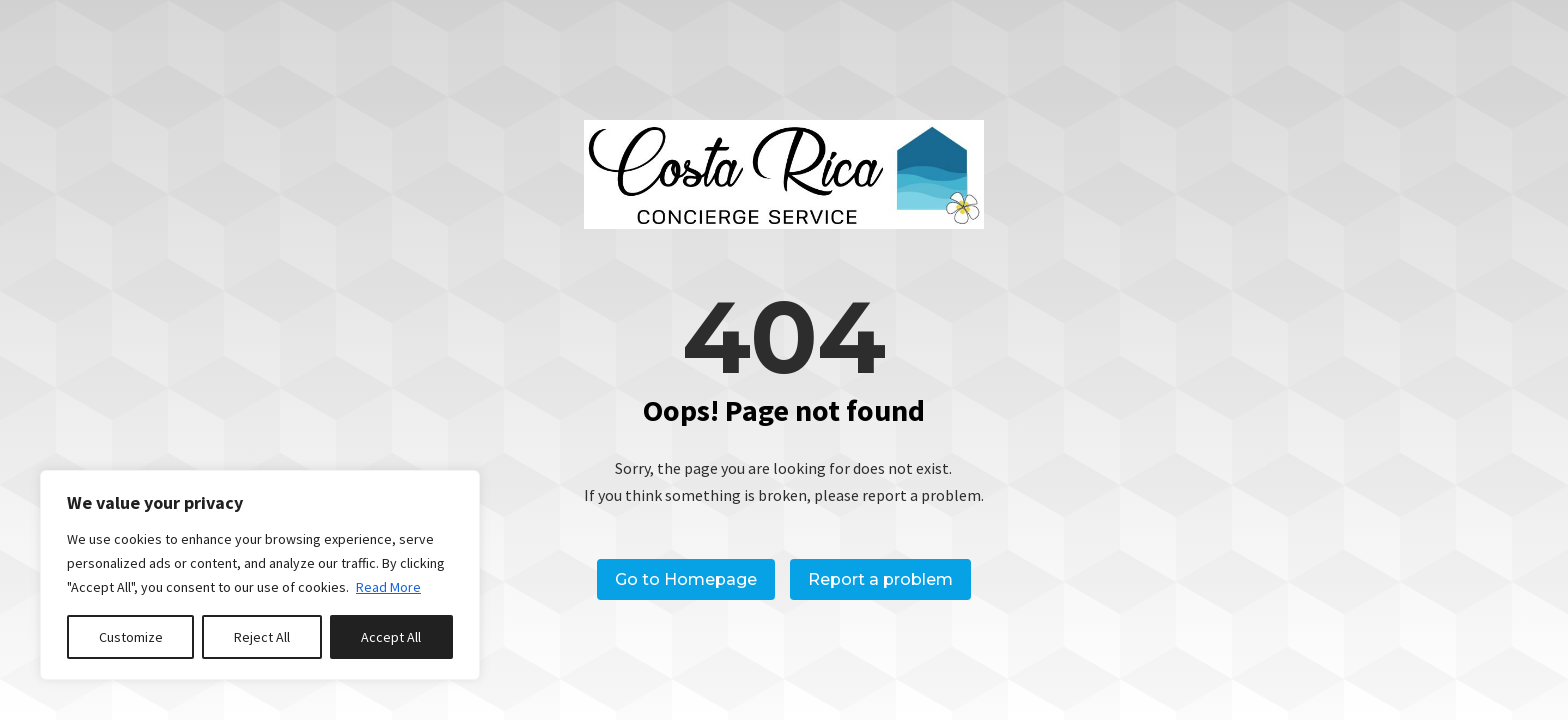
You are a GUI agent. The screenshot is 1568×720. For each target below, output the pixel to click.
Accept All (391, 637)
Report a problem (880, 579)
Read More (388, 587)
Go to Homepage (686, 579)
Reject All (262, 637)
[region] (260, 575)
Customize (131, 637)
